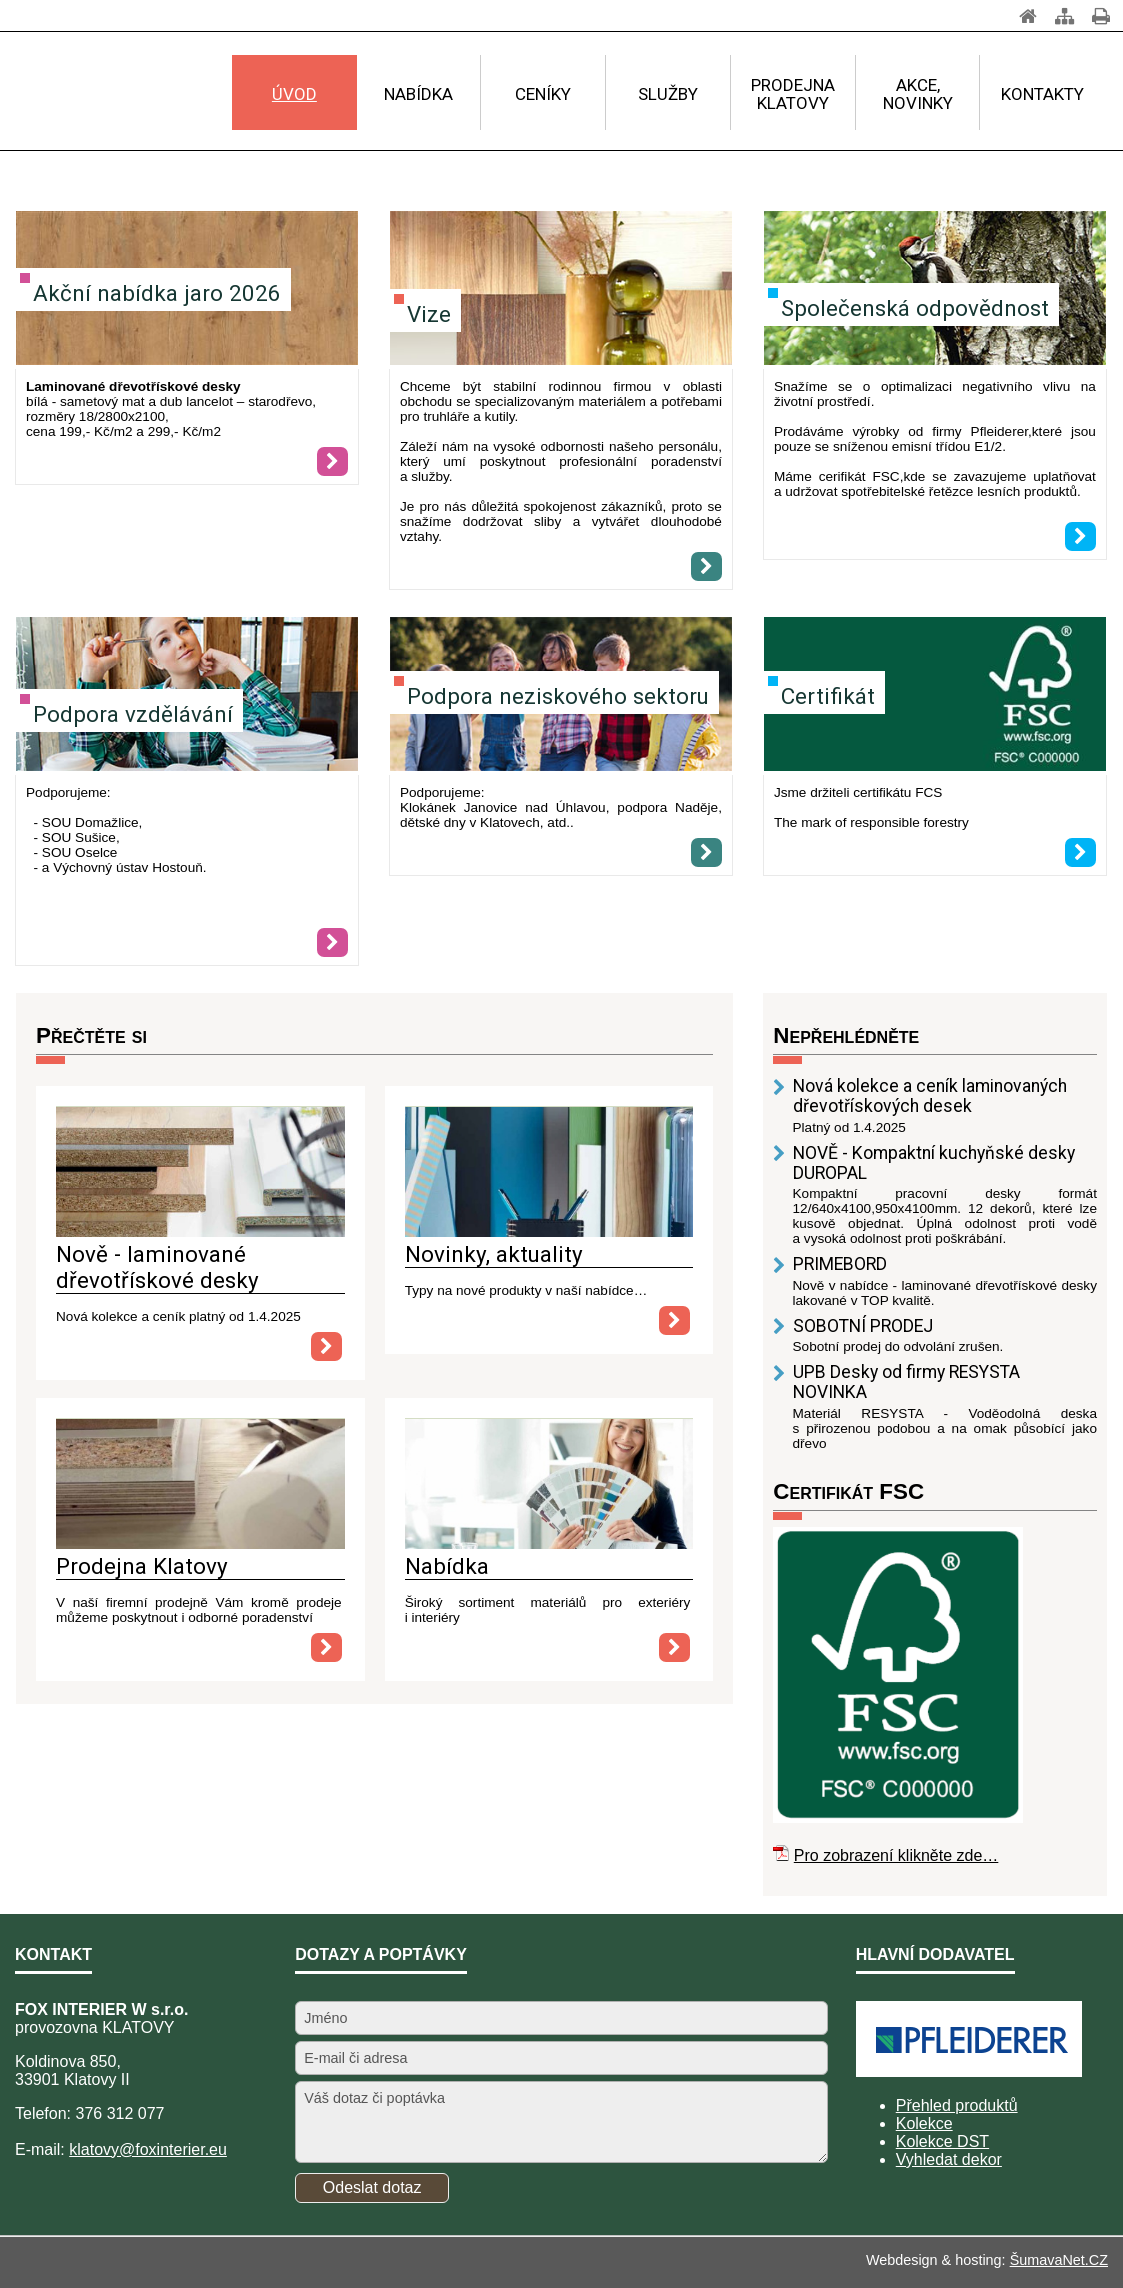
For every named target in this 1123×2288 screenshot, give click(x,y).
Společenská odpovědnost (915, 308)
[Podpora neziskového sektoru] (706, 852)
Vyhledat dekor (949, 2159)
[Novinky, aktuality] (549, 1231)
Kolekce (924, 2123)
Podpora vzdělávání (133, 714)
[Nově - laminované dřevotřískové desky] (200, 1231)
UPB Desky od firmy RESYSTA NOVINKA (906, 1382)
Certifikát (828, 696)
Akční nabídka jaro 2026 (157, 293)
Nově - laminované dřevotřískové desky (157, 1267)
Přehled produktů (957, 2105)
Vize (429, 314)
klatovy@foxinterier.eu (148, 2149)
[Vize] (561, 290)
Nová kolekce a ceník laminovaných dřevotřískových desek (930, 1096)
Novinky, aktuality (494, 1254)
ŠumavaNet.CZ (1059, 2260)
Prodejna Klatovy (142, 1566)
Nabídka (447, 1566)
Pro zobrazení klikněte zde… (896, 1855)
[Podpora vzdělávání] (332, 942)
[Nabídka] (549, 1543)
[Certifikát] (935, 696)
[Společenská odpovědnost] (1080, 536)
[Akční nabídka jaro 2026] (332, 461)
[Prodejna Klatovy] (200, 1543)
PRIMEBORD (840, 1264)
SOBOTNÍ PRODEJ (863, 1326)
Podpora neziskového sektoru (558, 696)
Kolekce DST (942, 2141)
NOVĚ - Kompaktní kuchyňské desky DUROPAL (934, 1163)
